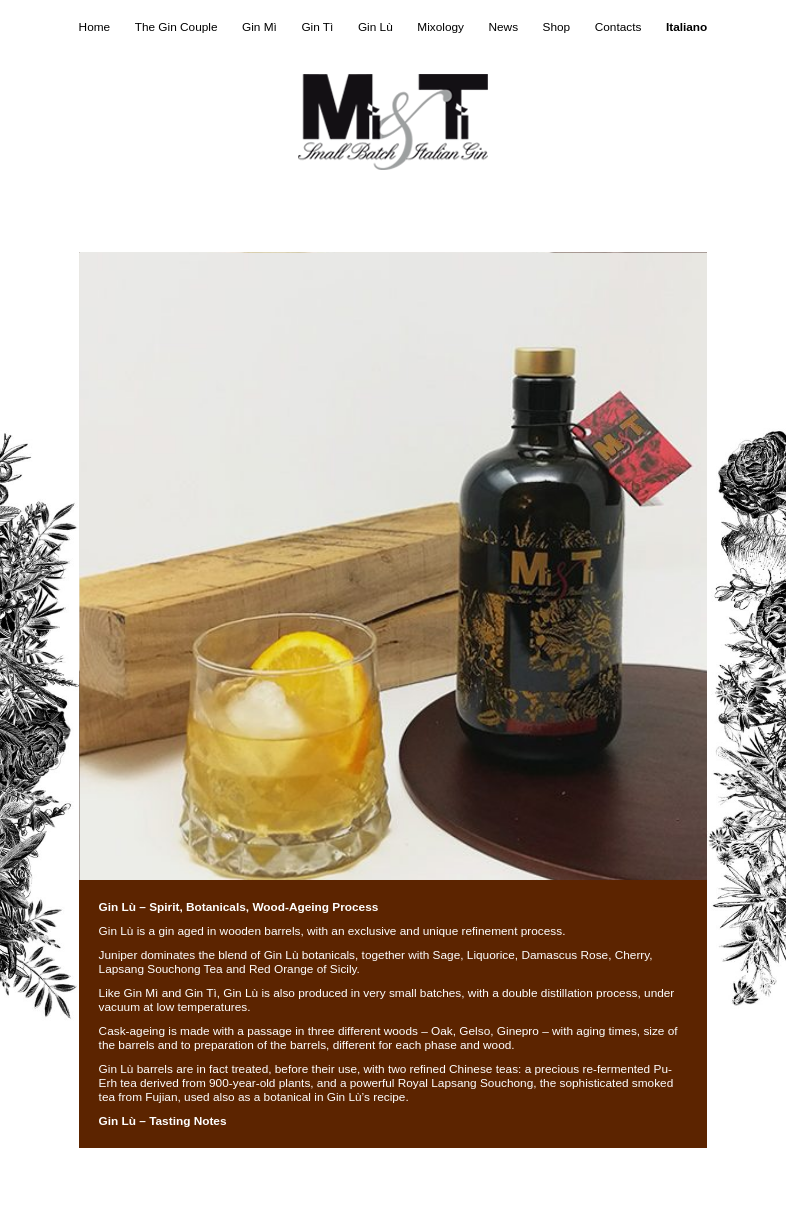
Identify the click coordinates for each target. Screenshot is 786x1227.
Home (95, 27)
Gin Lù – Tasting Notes (163, 1121)
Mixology (440, 27)
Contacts (618, 27)
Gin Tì (317, 27)
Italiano (686, 27)
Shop (557, 27)
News (503, 27)
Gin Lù (375, 27)
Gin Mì (259, 27)
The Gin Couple (176, 27)
